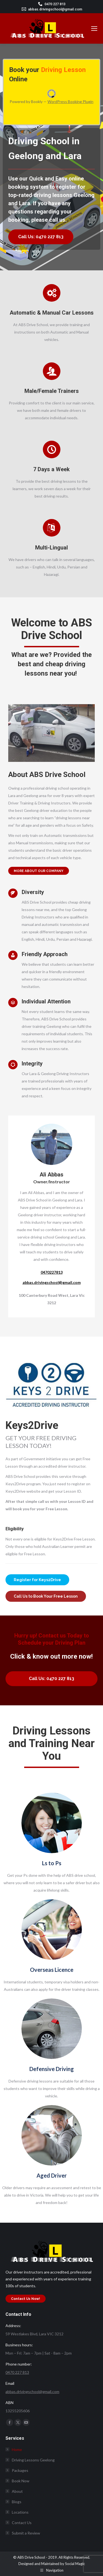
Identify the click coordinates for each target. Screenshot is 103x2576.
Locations (17, 2512)
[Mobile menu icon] (94, 28)
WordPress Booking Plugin (70, 101)
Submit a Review (26, 2533)
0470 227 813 (54, 4)
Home (17, 2449)
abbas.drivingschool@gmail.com (55, 9)
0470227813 (52, 1272)
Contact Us (22, 2522)
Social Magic (75, 2563)
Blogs (16, 2501)
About (17, 2491)
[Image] (51, 1823)
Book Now (20, 2480)
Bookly (37, 101)
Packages (20, 2470)
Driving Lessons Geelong (33, 2460)
